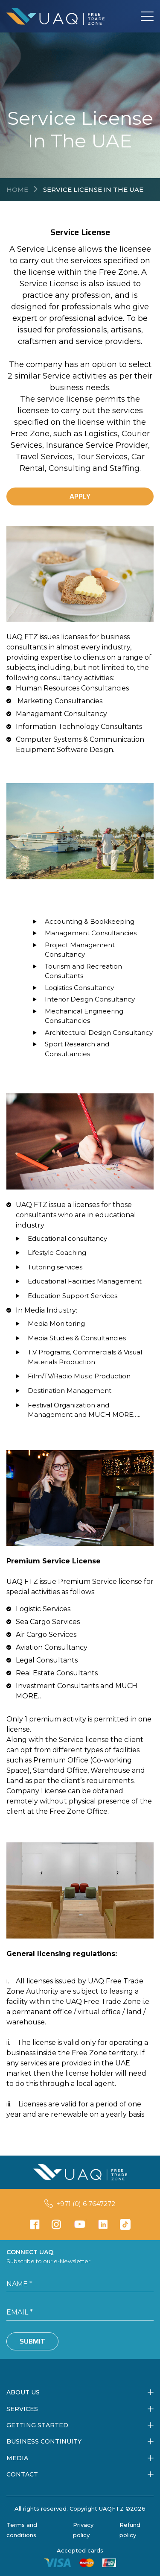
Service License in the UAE (93, 189)
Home (17, 189)
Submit (32, 2341)
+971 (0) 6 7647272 (85, 2204)
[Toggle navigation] (147, 16)
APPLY (80, 496)
